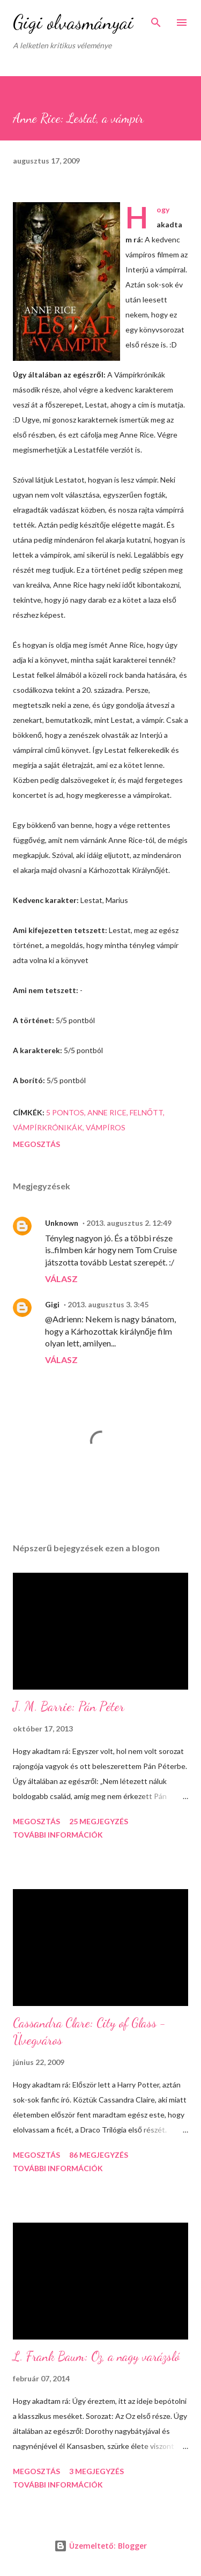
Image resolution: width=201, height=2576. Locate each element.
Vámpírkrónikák (48, 1127)
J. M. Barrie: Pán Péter (68, 1706)
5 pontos (65, 1112)
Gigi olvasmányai (73, 22)
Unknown (61, 1222)
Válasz (61, 1279)
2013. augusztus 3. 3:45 (108, 1304)
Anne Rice (106, 1112)
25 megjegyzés (98, 1821)
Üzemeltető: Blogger (100, 2546)
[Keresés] (156, 19)
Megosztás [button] (36, 1144)
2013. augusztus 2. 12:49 (129, 1222)
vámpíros (105, 1127)
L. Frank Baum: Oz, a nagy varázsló (96, 2356)
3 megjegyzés (96, 2471)
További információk (58, 1834)
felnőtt (146, 1112)
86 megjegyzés (98, 2154)
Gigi (52, 1304)
